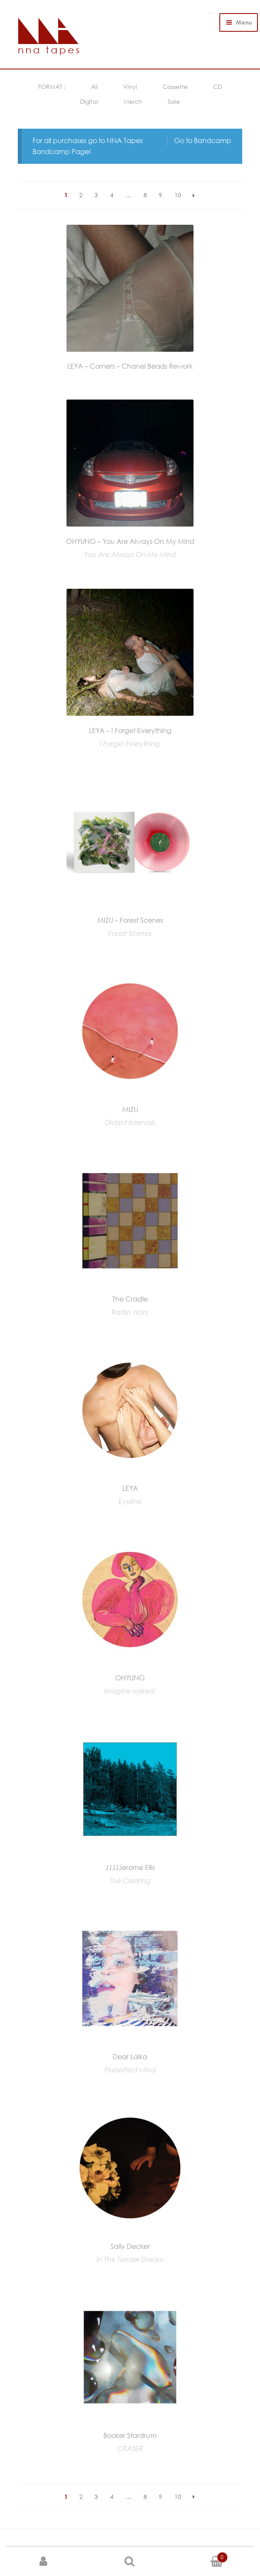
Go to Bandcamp (202, 140)
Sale (174, 101)
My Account (43, 2561)
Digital (89, 101)
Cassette (175, 86)
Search (130, 2561)
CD (217, 86)
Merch (133, 101)
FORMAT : (52, 86)
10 (177, 195)
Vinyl (130, 86)
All (94, 86)
